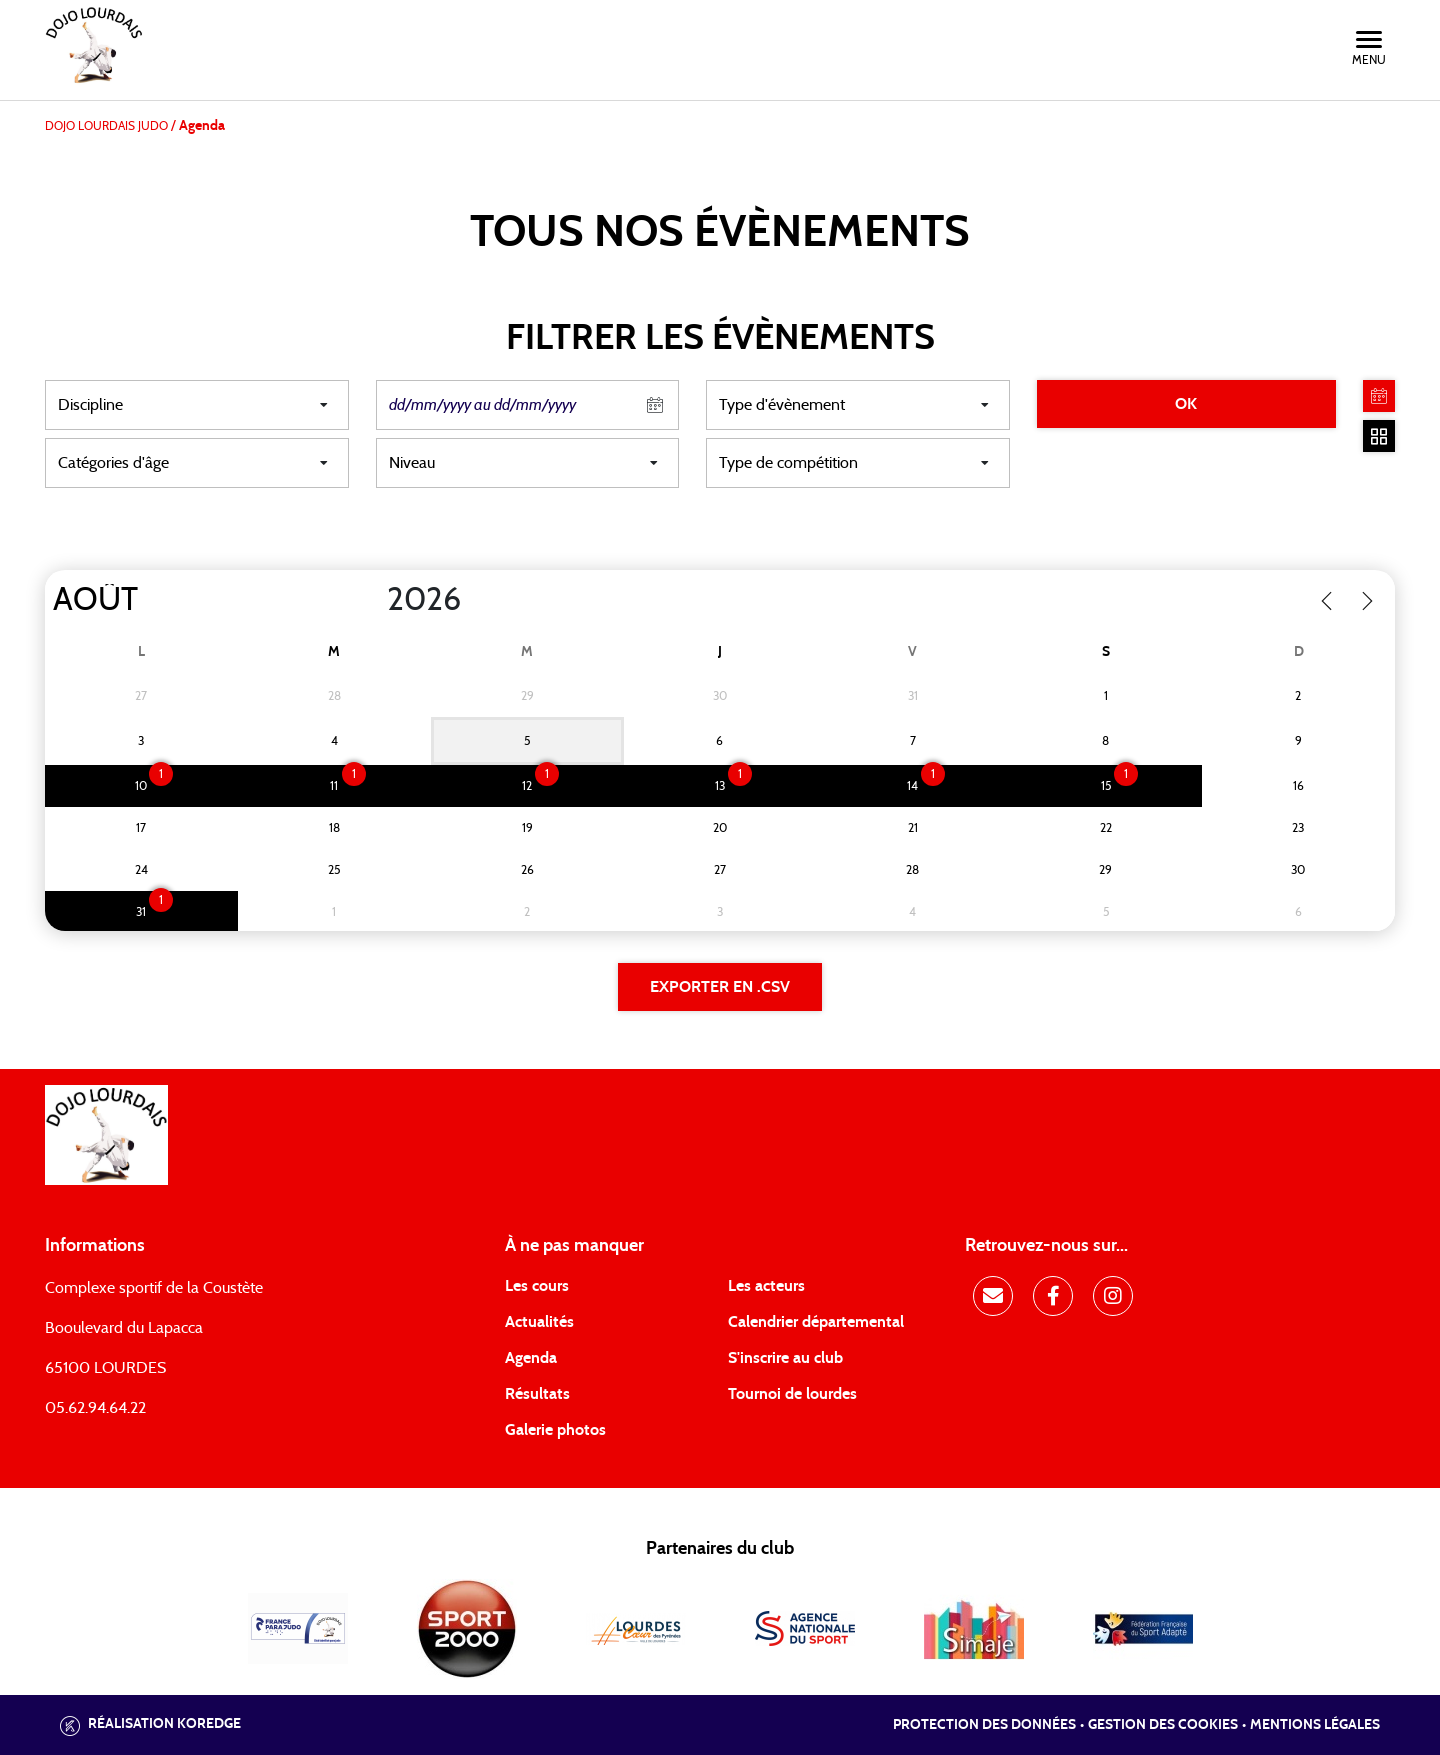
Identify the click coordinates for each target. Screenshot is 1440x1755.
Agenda (531, 1358)
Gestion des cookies (1163, 1725)
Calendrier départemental (816, 1322)
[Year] (371, 600)
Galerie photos (555, 1430)
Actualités (539, 1322)
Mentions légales (1315, 1725)
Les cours (537, 1286)
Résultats (537, 1394)
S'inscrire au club (785, 1358)
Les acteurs (766, 1286)
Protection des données (984, 1725)
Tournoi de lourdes (792, 1394)
